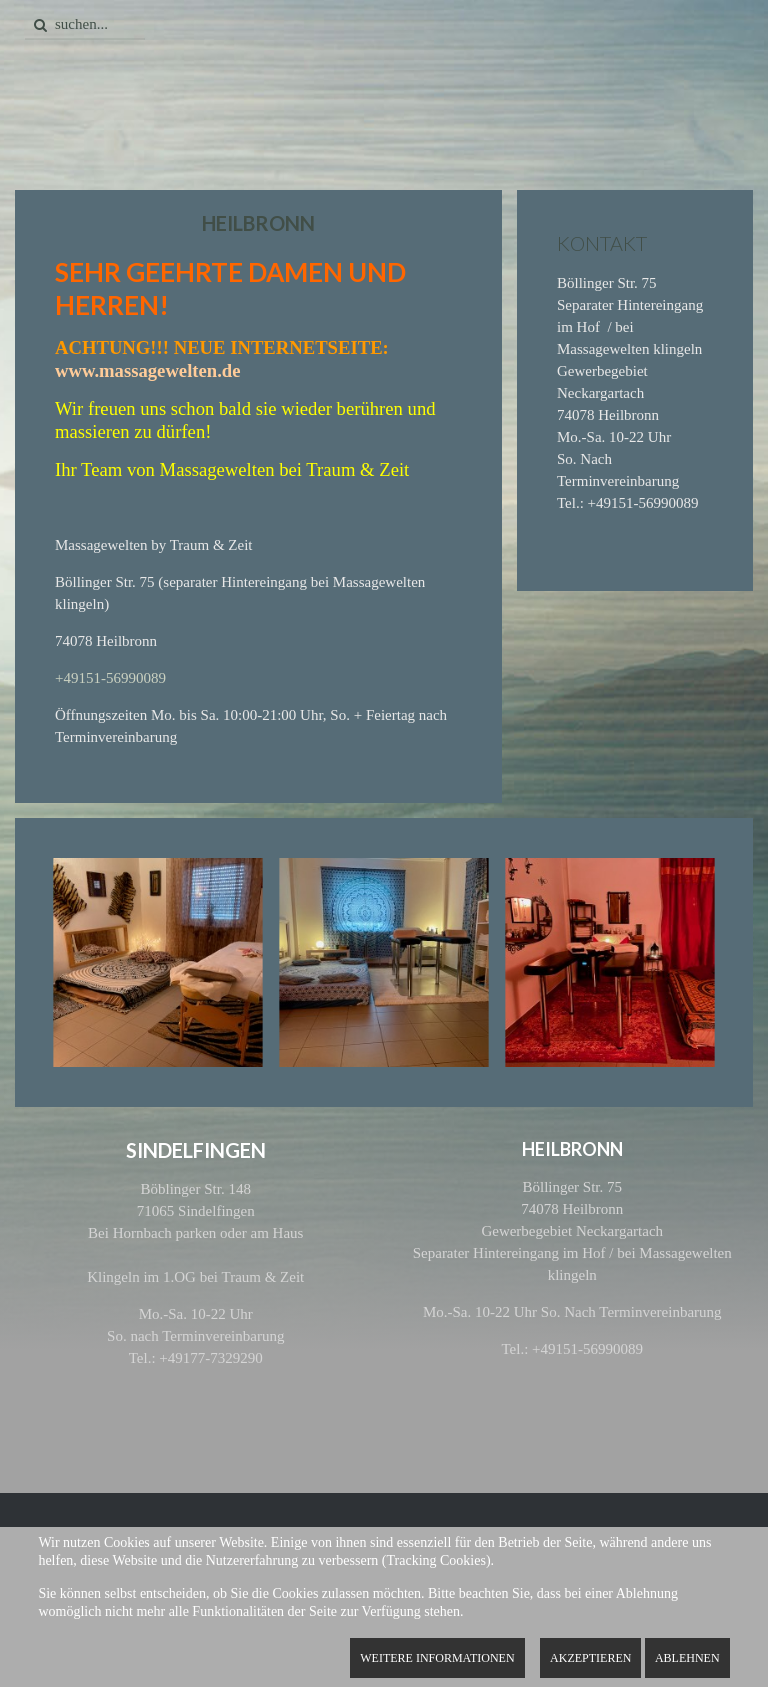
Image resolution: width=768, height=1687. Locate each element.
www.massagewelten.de (148, 370)
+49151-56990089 (110, 678)
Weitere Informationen (437, 1658)
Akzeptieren (590, 1658)
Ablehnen (687, 1658)
